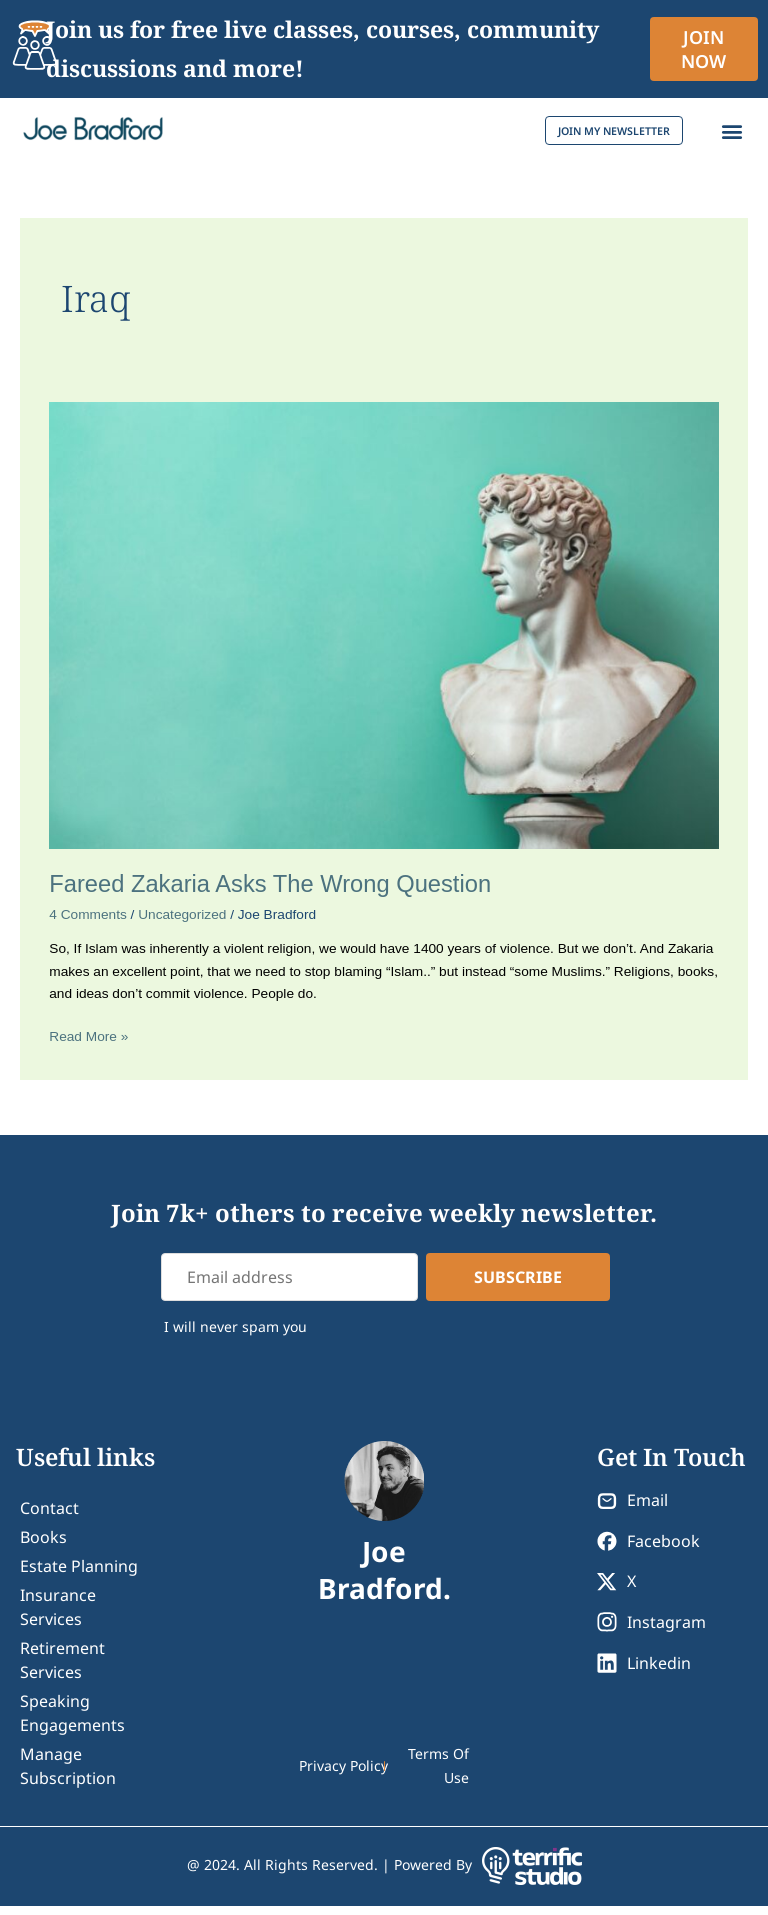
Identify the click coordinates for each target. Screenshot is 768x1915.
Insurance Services (58, 1616)
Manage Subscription (68, 1775)
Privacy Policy (343, 1774)
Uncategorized (182, 923)
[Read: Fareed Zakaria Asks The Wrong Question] (383, 633)
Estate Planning (79, 1575)
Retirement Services (62, 1669)
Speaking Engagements (72, 1722)
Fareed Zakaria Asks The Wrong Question (270, 893)
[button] (731, 135)
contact (49, 1517)
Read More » (88, 1044)
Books (43, 1546)
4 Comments (88, 923)
